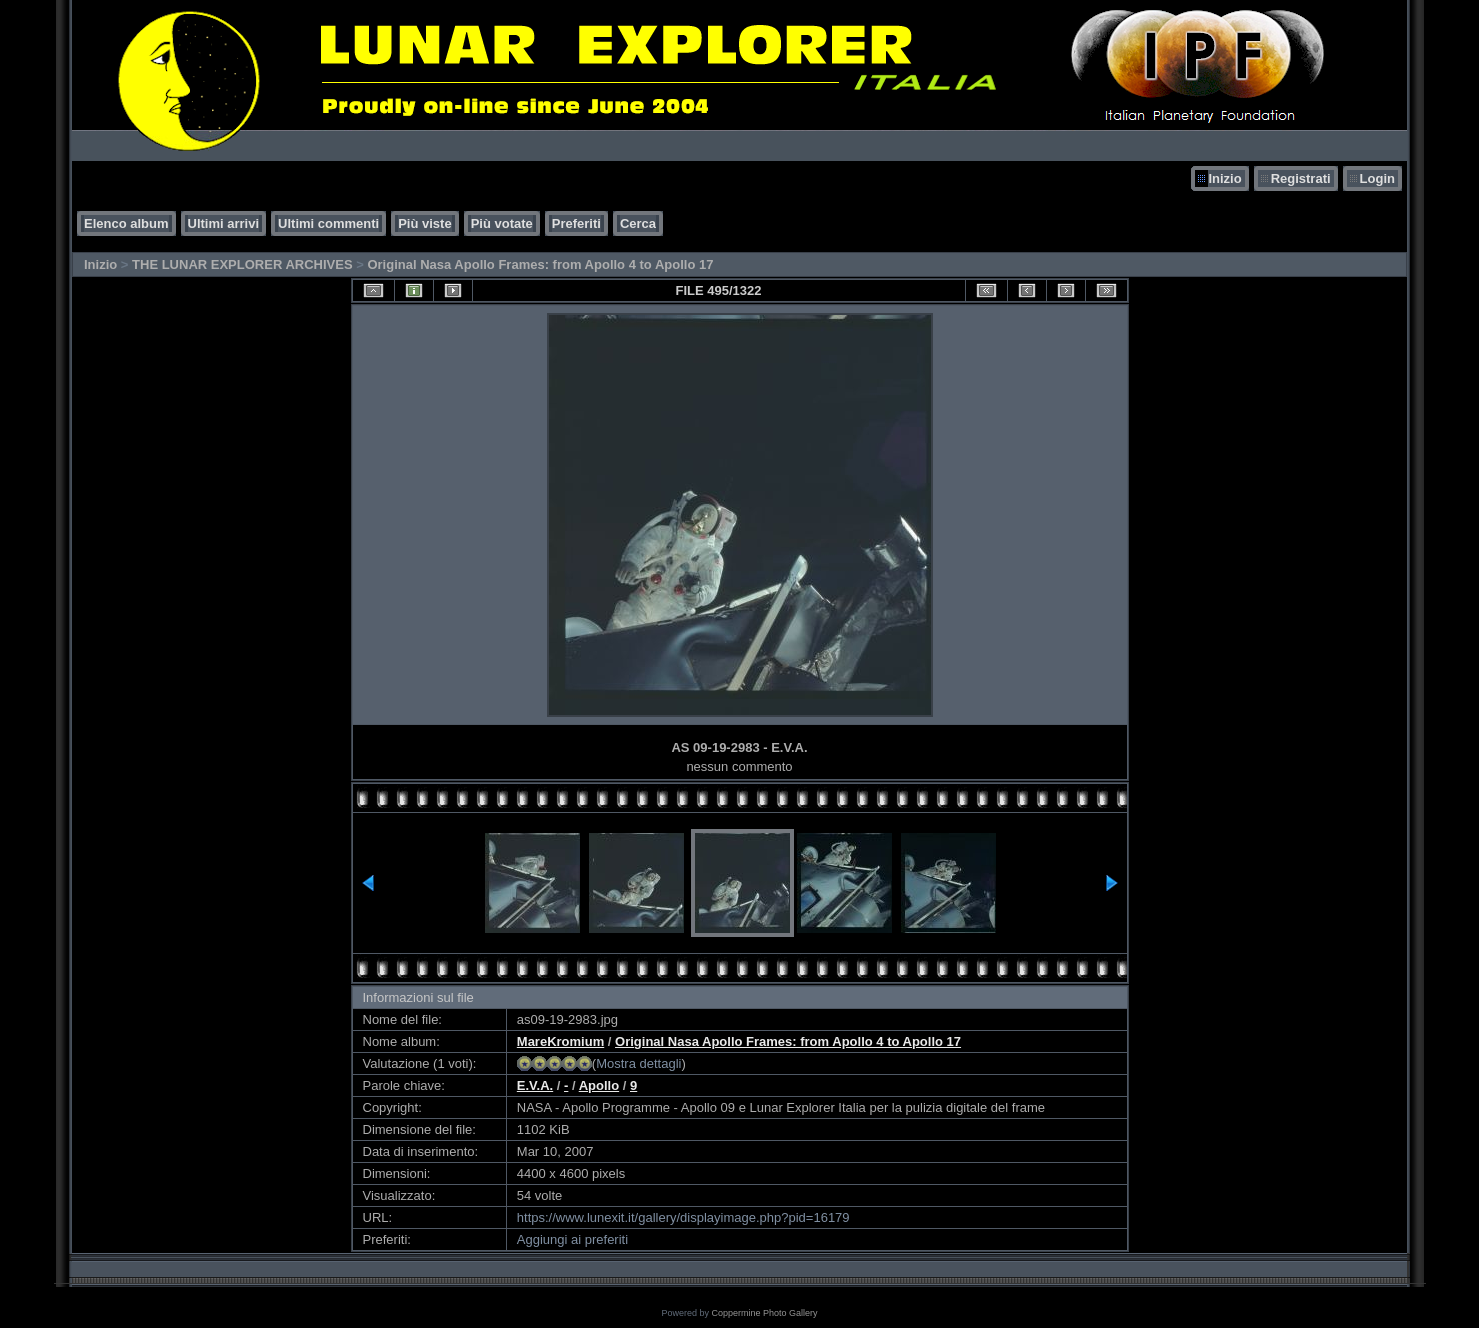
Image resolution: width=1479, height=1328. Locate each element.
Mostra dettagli (638, 1063)
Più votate (502, 223)
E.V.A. (535, 1085)
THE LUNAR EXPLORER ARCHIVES (242, 264)
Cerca (638, 223)
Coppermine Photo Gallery (764, 1313)
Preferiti (576, 223)
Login (1377, 178)
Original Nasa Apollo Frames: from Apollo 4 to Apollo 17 (540, 264)
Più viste (424, 223)
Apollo (599, 1085)
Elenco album (126, 223)
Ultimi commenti (328, 223)
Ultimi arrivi (224, 223)
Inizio (1224, 178)
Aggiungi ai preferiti (572, 1239)
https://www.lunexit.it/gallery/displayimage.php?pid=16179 (683, 1217)
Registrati (1301, 178)
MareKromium (560, 1041)
